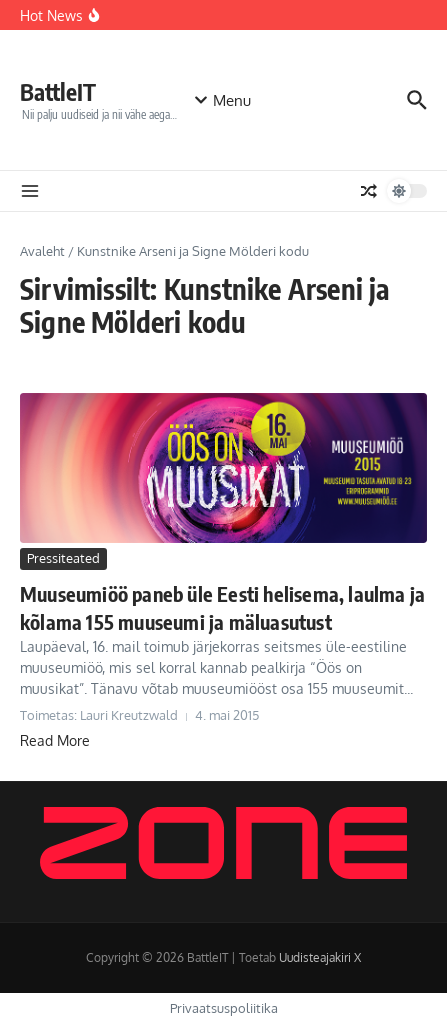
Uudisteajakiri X (320, 957)
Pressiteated (63, 558)
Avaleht (42, 251)
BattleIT (58, 91)
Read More (55, 740)
